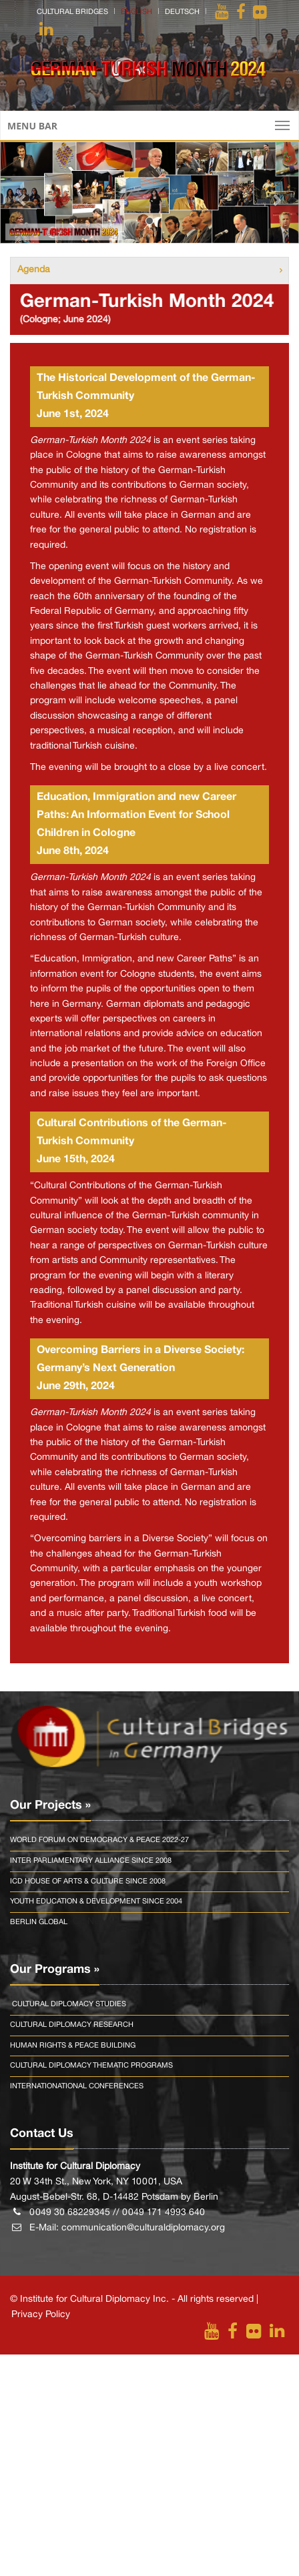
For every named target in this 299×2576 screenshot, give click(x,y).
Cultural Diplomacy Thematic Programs (91, 2065)
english (136, 12)
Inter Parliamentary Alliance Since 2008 (91, 1860)
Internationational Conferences (76, 2086)
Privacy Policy (40, 2314)
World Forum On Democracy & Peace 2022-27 (99, 1840)
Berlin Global (38, 1922)
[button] (22, 192)
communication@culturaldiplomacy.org (143, 2228)
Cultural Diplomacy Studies (68, 2004)
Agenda (33, 270)
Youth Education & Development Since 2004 (96, 1901)
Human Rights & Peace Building (72, 2045)
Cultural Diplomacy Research (71, 2025)
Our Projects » (50, 1805)
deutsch (182, 12)
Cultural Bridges (72, 12)
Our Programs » (54, 1969)
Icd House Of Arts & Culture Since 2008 (88, 1881)
